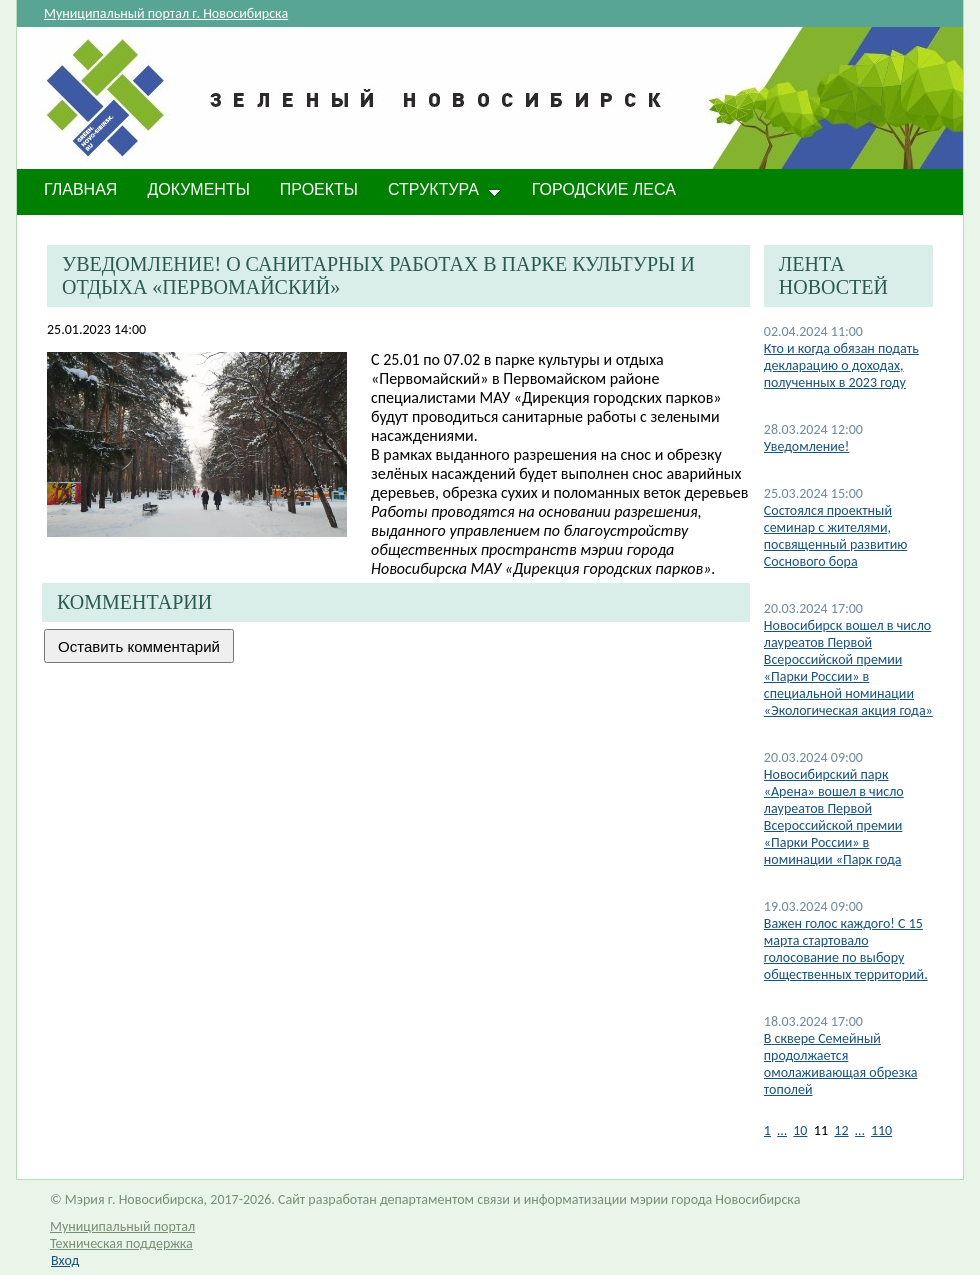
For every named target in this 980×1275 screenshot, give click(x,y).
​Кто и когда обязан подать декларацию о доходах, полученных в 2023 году (841, 365)
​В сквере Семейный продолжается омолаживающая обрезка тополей (841, 1064)
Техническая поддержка (121, 1243)
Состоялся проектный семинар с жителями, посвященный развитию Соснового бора (836, 536)
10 (800, 1130)
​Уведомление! (807, 446)
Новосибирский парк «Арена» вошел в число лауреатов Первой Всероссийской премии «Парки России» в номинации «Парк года (834, 817)
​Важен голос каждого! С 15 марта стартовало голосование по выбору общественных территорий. (846, 949)
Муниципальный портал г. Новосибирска (166, 13)
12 (841, 1130)
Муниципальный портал (122, 1226)
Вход (65, 1260)
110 (881, 1130)
